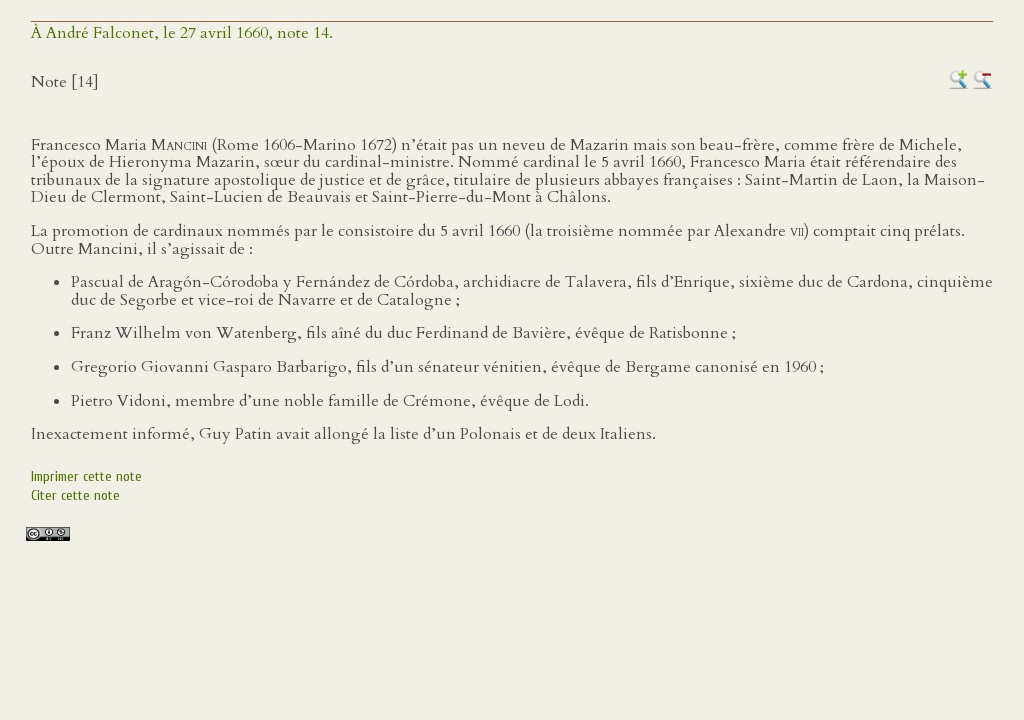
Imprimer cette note (86, 476)
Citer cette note (75, 495)
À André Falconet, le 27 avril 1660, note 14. (182, 33)
